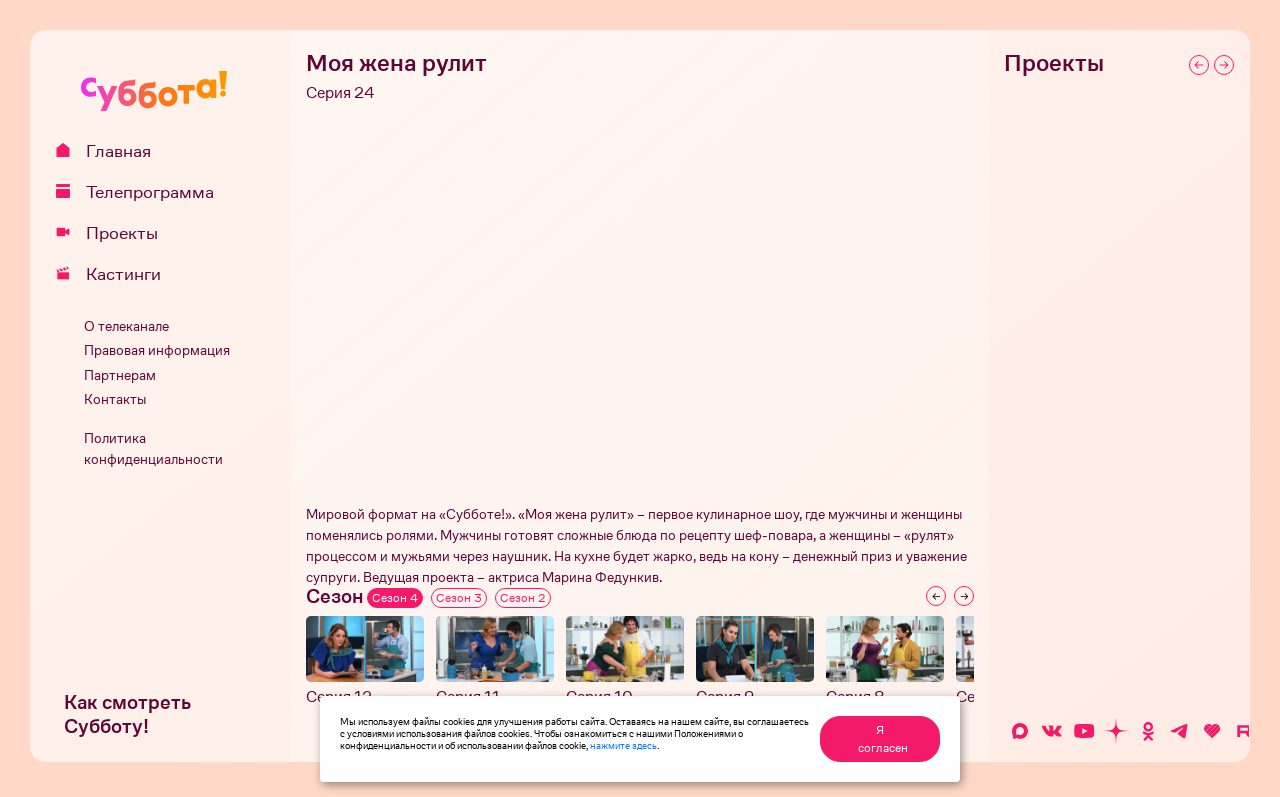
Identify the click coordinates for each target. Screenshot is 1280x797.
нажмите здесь (623, 745)
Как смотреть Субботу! (127, 714)
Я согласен (883, 739)
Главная (110, 151)
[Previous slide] (936, 596)
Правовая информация (157, 350)
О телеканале (126, 326)
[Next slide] (964, 596)
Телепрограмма (142, 192)
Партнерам (120, 375)
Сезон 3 (459, 598)
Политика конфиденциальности (153, 449)
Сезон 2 (523, 598)
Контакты (115, 399)
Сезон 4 (395, 598)
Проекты (114, 233)
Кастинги (115, 274)
